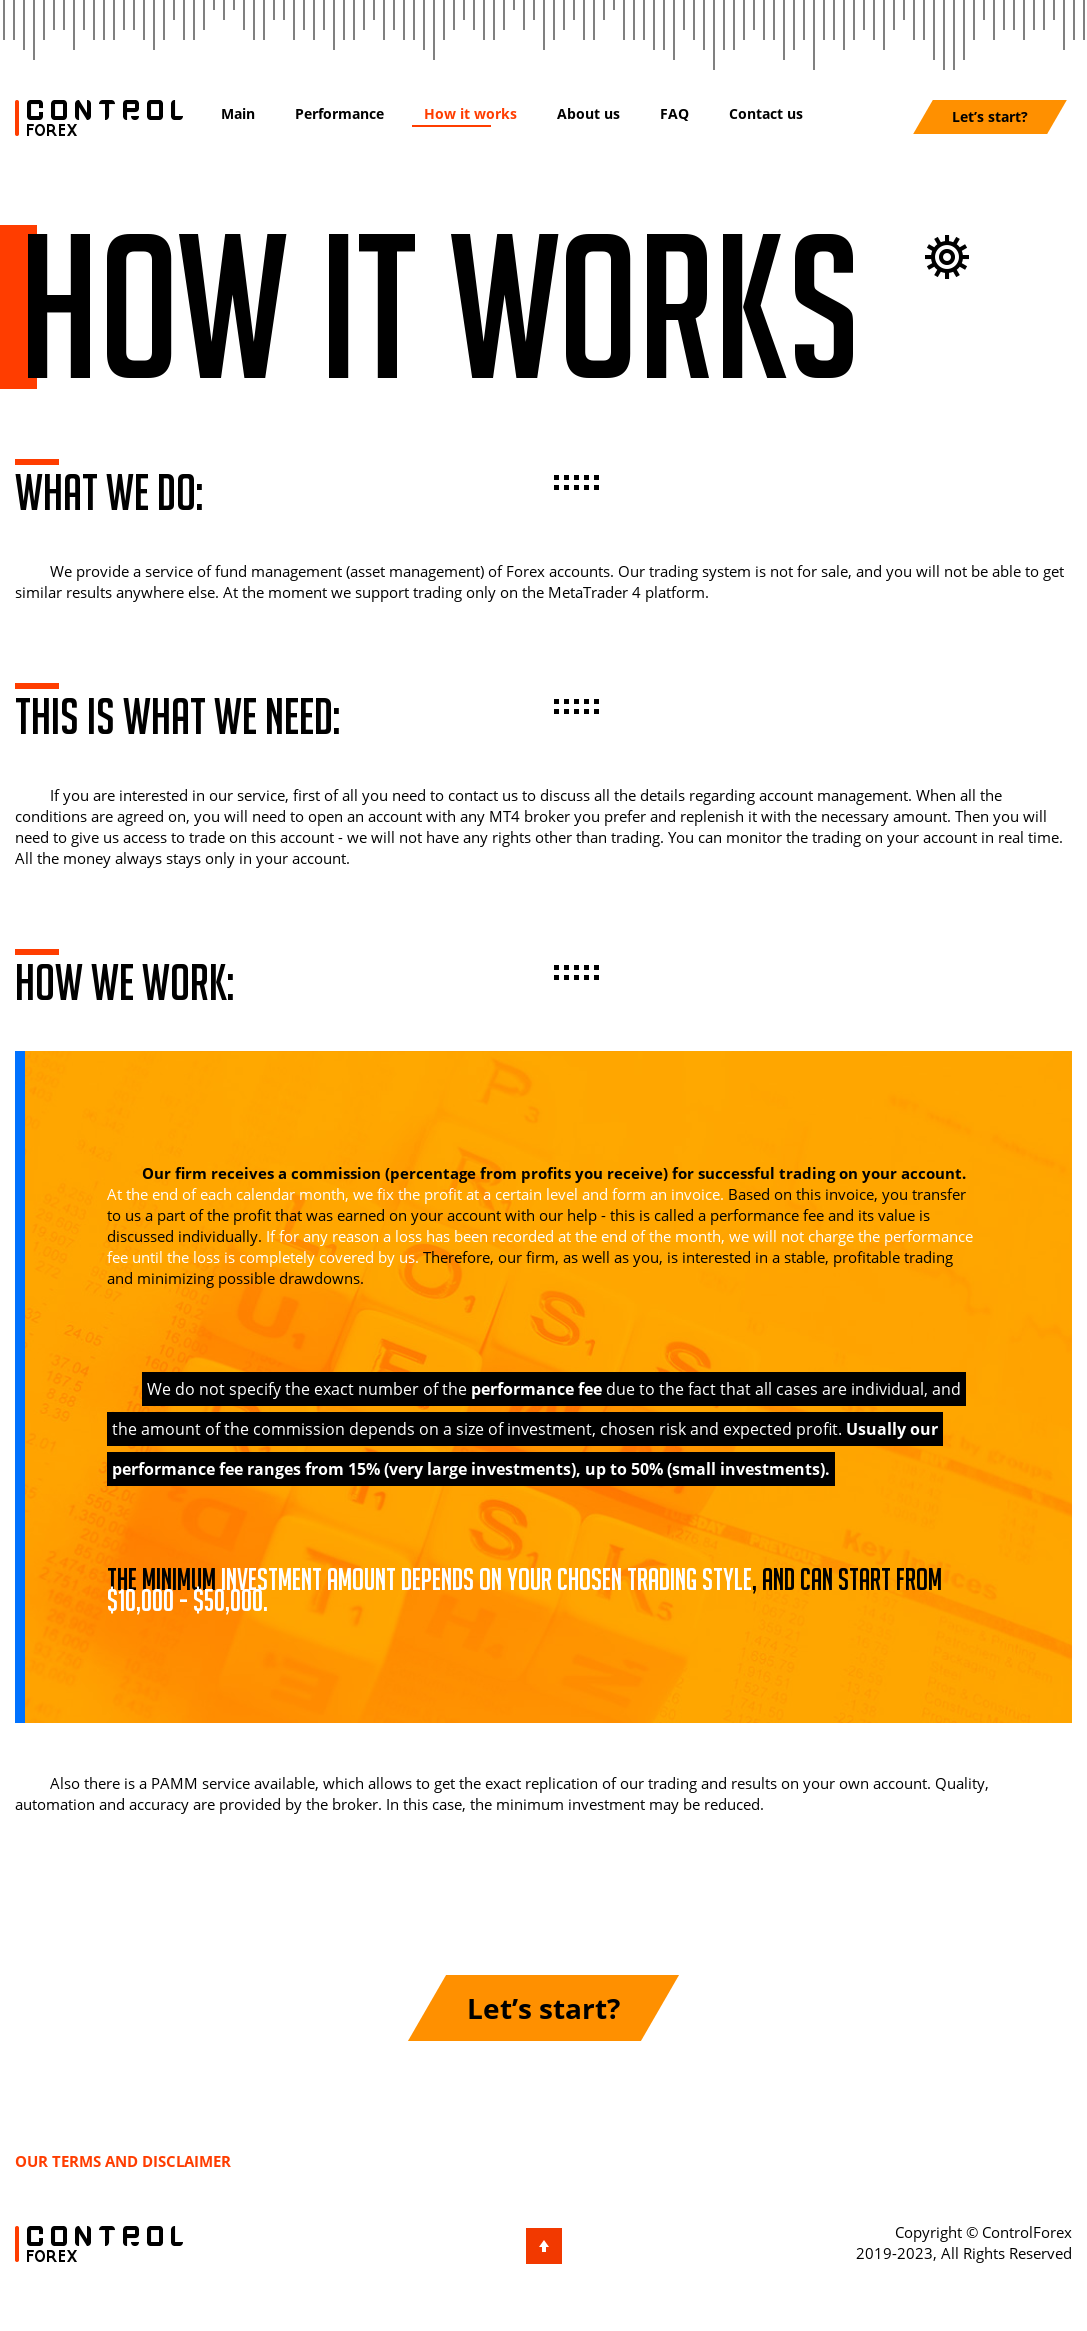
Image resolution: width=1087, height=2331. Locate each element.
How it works (470, 113)
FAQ (674, 113)
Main (238, 113)
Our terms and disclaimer (123, 2161)
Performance (339, 113)
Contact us (766, 113)
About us (588, 113)
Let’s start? (990, 116)
